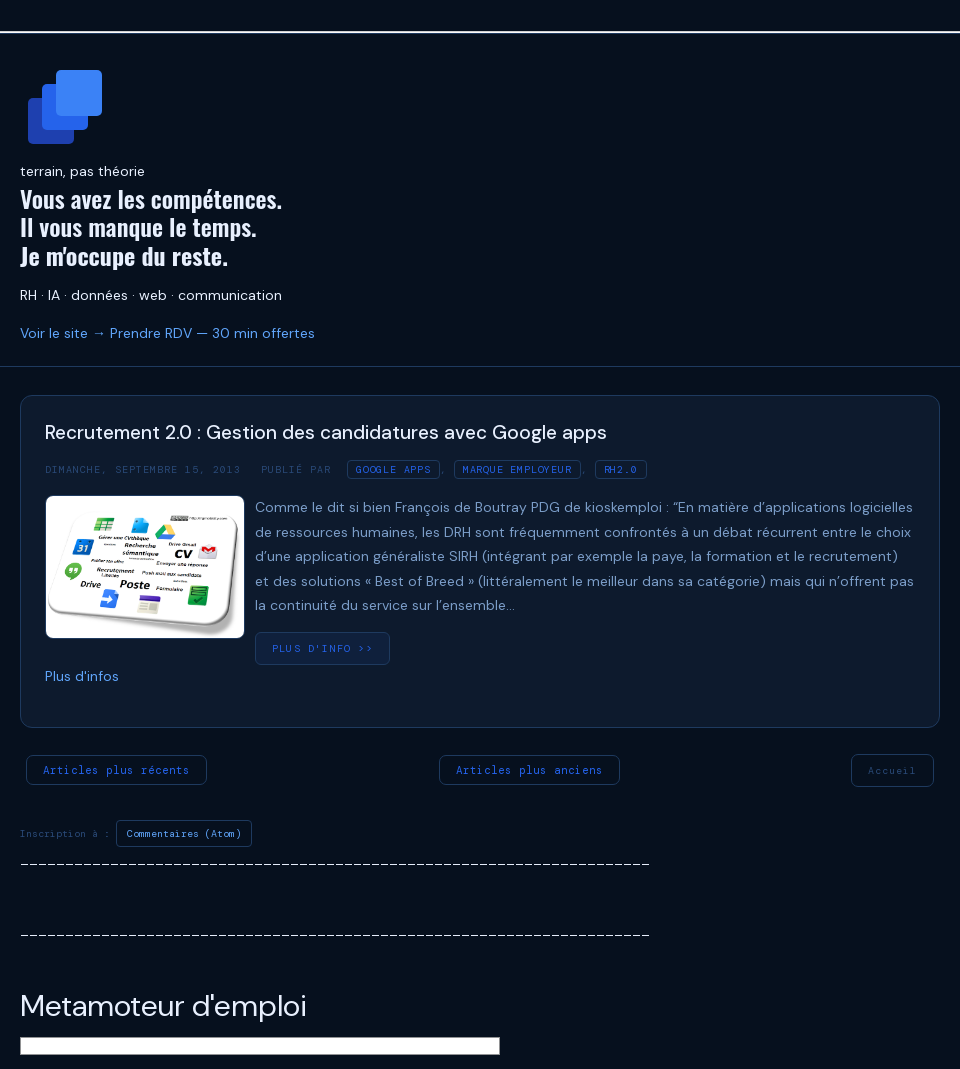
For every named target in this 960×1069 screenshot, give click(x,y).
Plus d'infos (82, 676)
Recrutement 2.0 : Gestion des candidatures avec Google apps (326, 432)
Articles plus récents (116, 770)
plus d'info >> (322, 648)
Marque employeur (517, 469)
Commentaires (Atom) (184, 833)
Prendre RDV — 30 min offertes (212, 333)
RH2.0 (621, 469)
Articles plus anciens (529, 770)
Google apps (393, 469)
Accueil (892, 770)
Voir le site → (63, 333)
